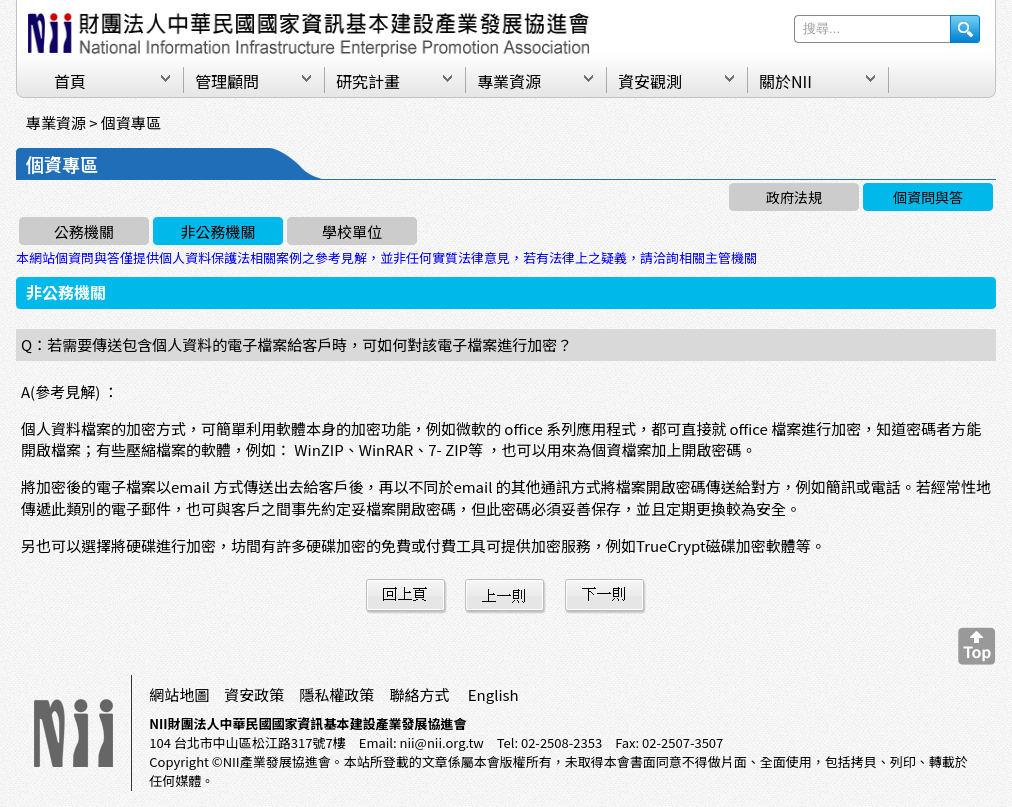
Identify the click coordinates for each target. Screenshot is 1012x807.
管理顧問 (227, 81)
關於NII (785, 81)
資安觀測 (650, 81)
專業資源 (509, 81)
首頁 (70, 81)
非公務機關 (217, 231)
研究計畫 (368, 81)
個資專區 (131, 122)
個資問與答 (928, 197)
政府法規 (794, 197)
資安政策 (254, 694)
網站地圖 (179, 694)
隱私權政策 (336, 694)
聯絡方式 (419, 694)
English (493, 694)
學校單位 (352, 231)
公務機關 (84, 231)
